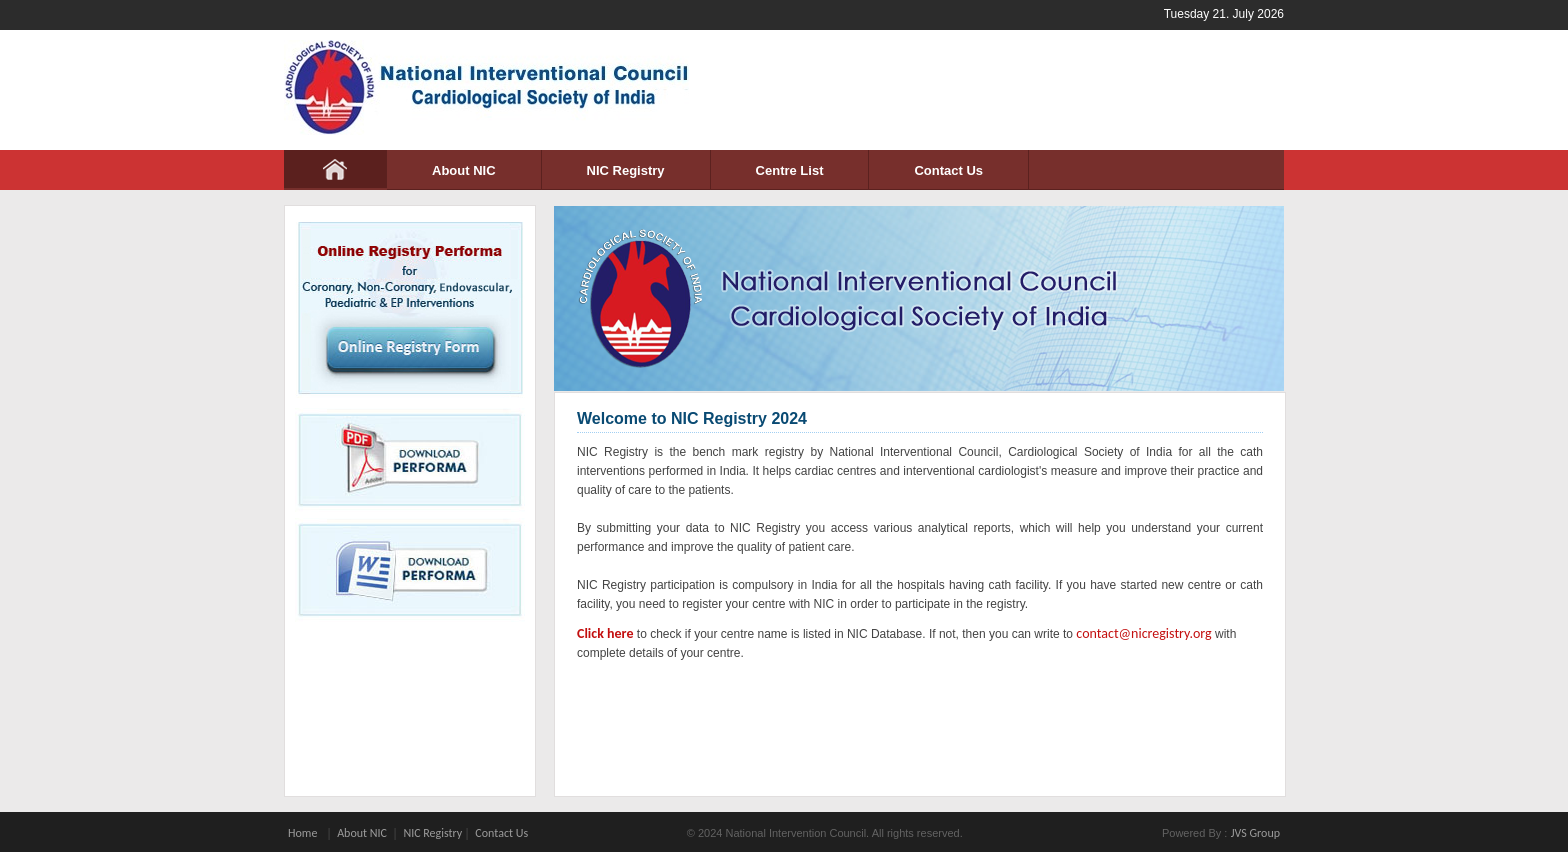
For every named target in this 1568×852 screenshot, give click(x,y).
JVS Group (1255, 833)
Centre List (790, 170)
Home (302, 833)
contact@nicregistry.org (1143, 633)
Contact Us (948, 170)
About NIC (464, 170)
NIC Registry (626, 170)
